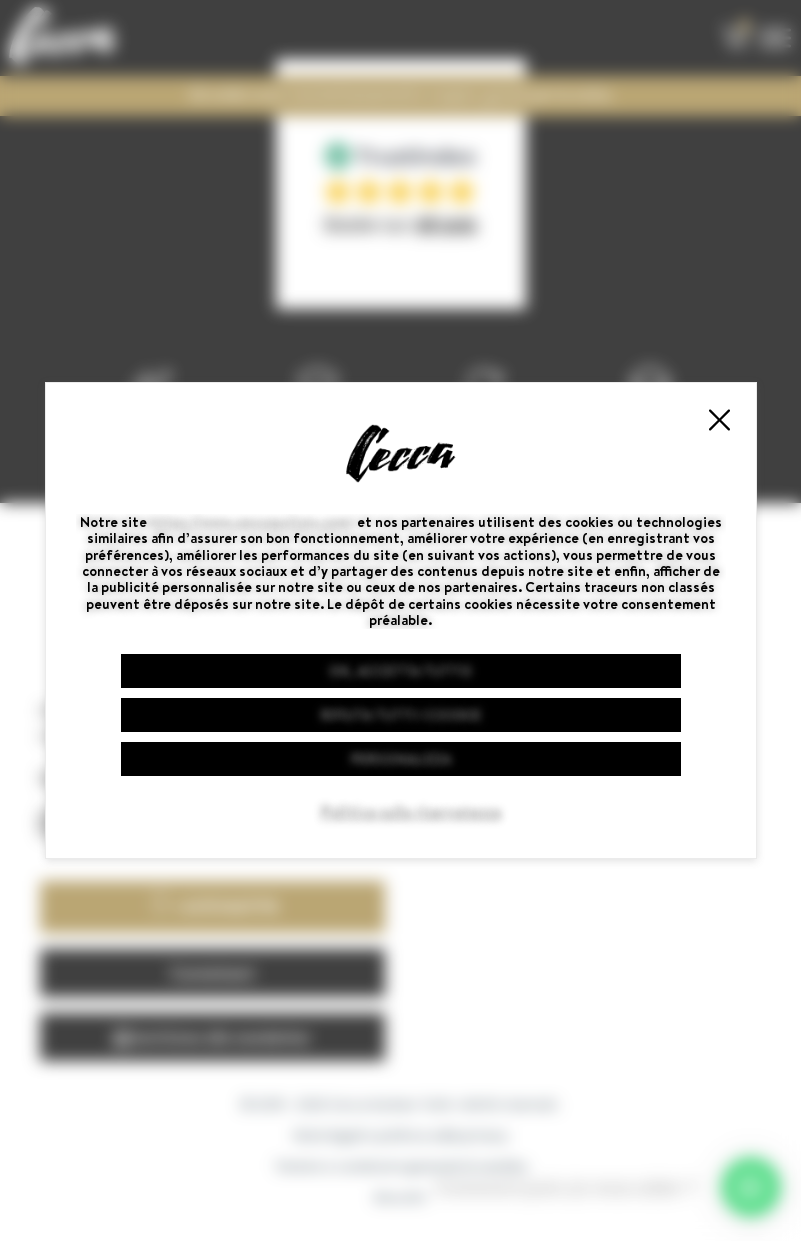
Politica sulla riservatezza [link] (411, 812)
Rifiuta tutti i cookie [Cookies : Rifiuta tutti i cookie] (401, 715)
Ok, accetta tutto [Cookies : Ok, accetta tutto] (400, 671)
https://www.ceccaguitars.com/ (252, 522)
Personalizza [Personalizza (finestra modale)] (401, 759)
